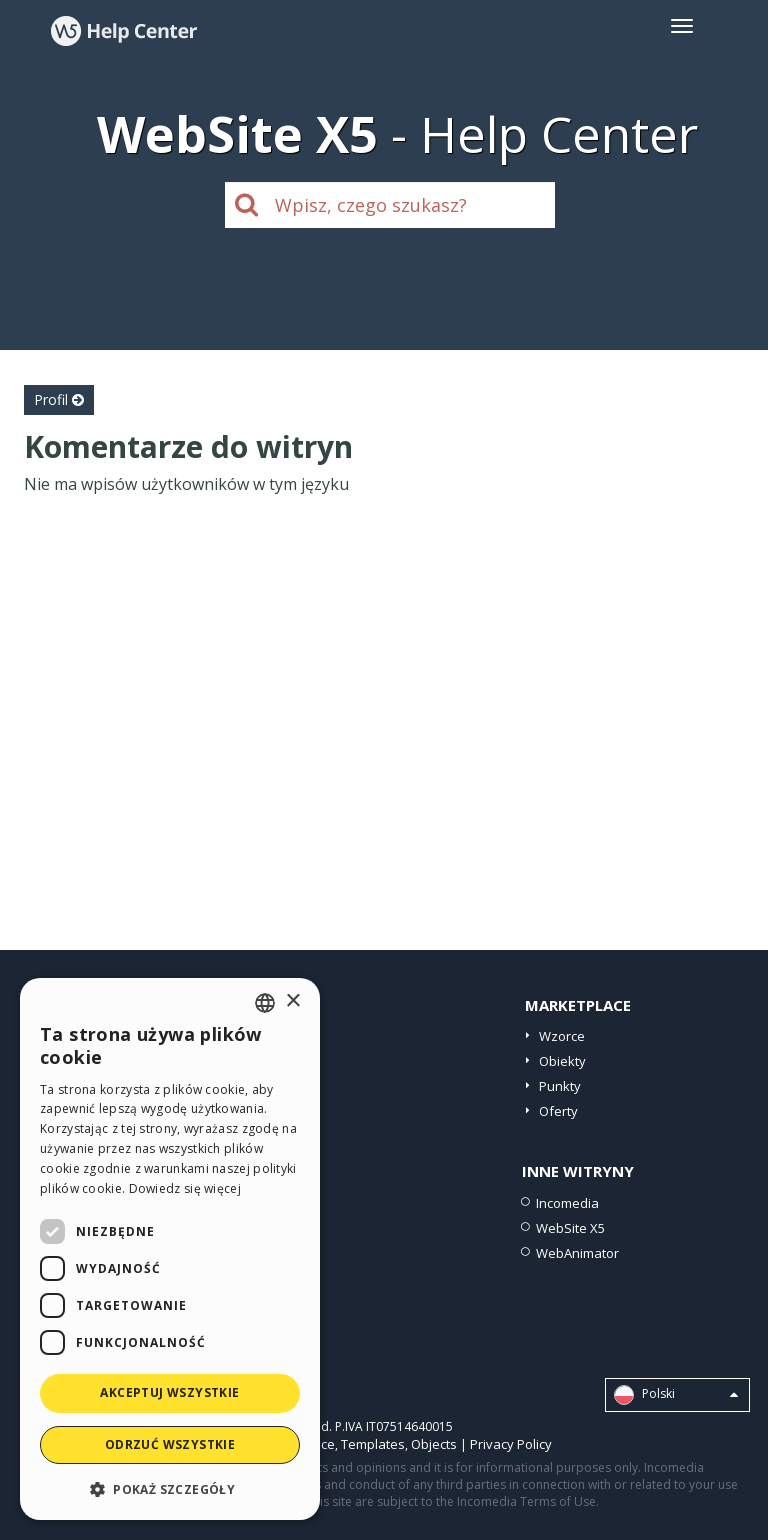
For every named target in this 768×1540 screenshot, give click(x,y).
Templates (373, 1444)
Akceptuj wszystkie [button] (169, 1392)
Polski (676, 1395)
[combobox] (265, 1003)
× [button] (292, 1001)
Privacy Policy (511, 1444)
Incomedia (567, 1203)
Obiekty (562, 1061)
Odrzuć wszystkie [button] (170, 1444)
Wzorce (562, 1036)
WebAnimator (577, 1253)
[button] (170, 1488)
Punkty (560, 1086)
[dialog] (170, 1249)
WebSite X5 (570, 1228)
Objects (434, 1444)
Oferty (558, 1111)
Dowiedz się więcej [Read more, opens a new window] (185, 1188)
